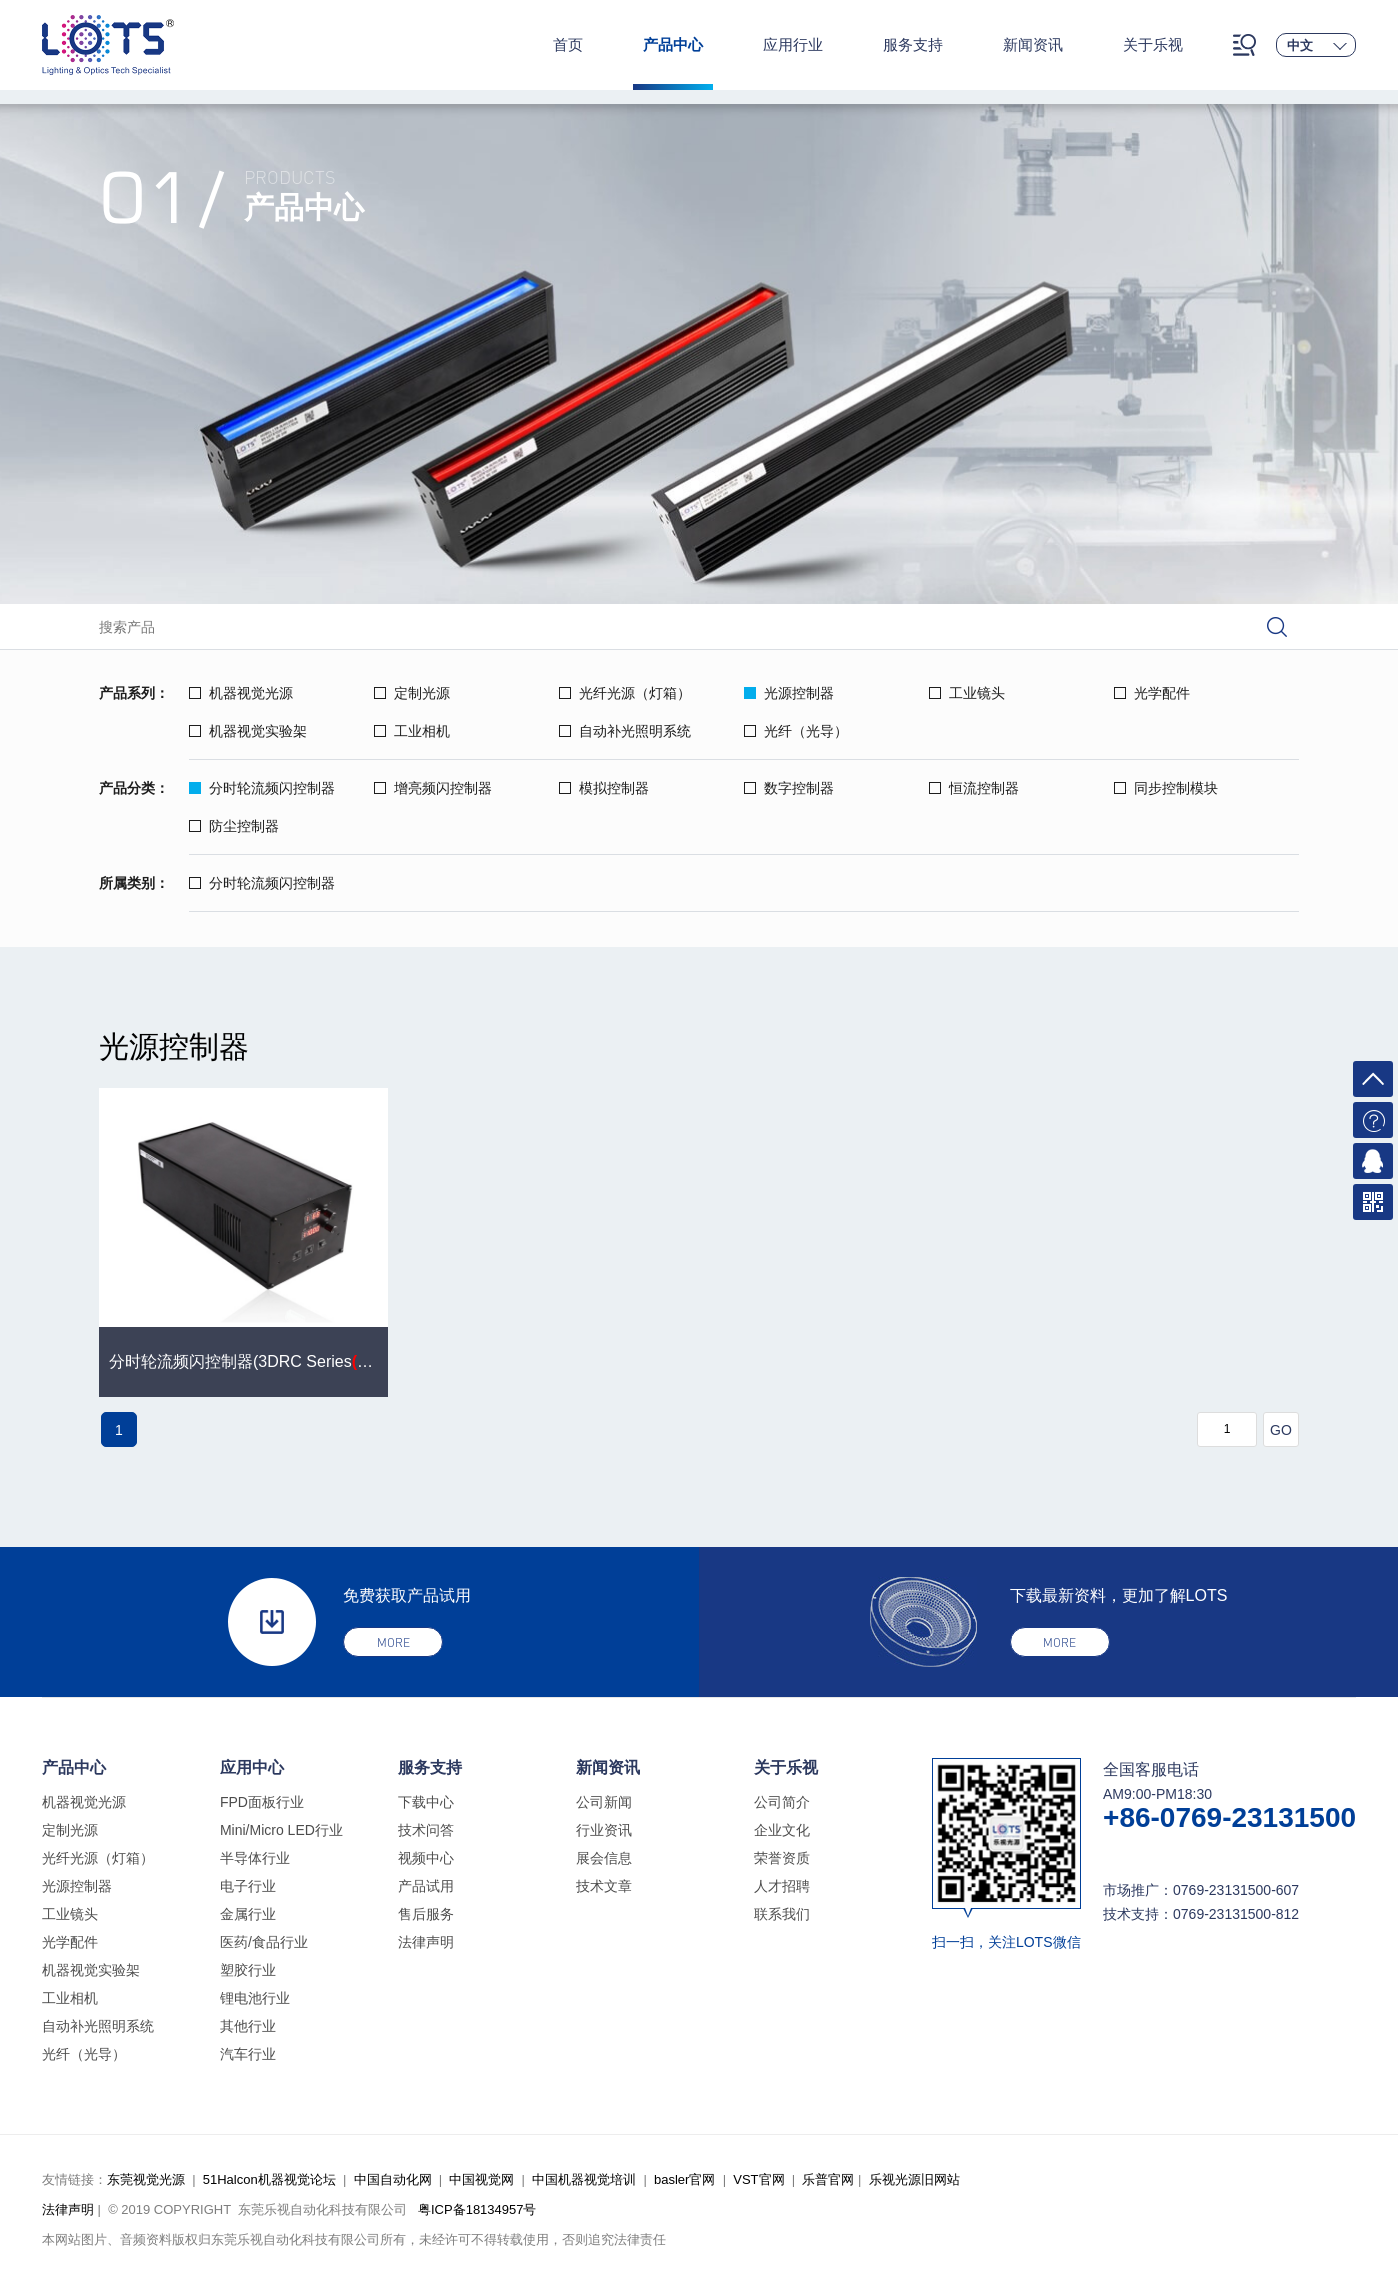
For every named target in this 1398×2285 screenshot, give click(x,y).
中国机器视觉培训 (584, 2179)
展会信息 (604, 1858)
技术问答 (426, 1830)
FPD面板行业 (262, 1802)
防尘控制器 (234, 826)
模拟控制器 (604, 788)
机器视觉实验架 (248, 731)
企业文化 (782, 1830)
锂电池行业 (255, 1998)
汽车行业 (248, 2054)
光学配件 (1152, 693)
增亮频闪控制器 (433, 788)
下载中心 (426, 1802)
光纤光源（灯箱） (625, 693)
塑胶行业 (248, 1970)
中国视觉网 (481, 2179)
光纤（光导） (796, 731)
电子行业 (248, 1886)
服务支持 (913, 44)
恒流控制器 (974, 788)
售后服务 (426, 1914)
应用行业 (793, 44)
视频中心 (426, 1858)
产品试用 (426, 1886)
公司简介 (782, 1802)
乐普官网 (828, 2179)
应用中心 (252, 1767)
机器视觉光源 (241, 693)
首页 (568, 44)
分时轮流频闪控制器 (262, 788)
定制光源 (412, 693)
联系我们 (782, 1914)
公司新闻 (604, 1802)
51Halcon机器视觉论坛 (269, 2179)
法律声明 (426, 1942)
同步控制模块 (1166, 788)
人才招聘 (782, 1886)
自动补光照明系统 (625, 731)
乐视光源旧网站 (914, 2179)
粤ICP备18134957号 (477, 2209)
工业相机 (412, 731)
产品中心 (673, 44)
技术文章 (604, 1886)
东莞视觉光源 (146, 2179)
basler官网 (684, 2179)
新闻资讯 (1033, 44)
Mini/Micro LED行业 (281, 1830)
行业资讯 (604, 1830)
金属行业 (248, 1914)
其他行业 (248, 2026)
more (393, 1642)
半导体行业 (255, 1858)
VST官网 (758, 2179)
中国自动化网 (393, 2179)
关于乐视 (1153, 44)
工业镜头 (967, 693)
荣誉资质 (782, 1858)
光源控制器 (789, 693)
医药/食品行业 (264, 1942)
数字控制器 (789, 788)
